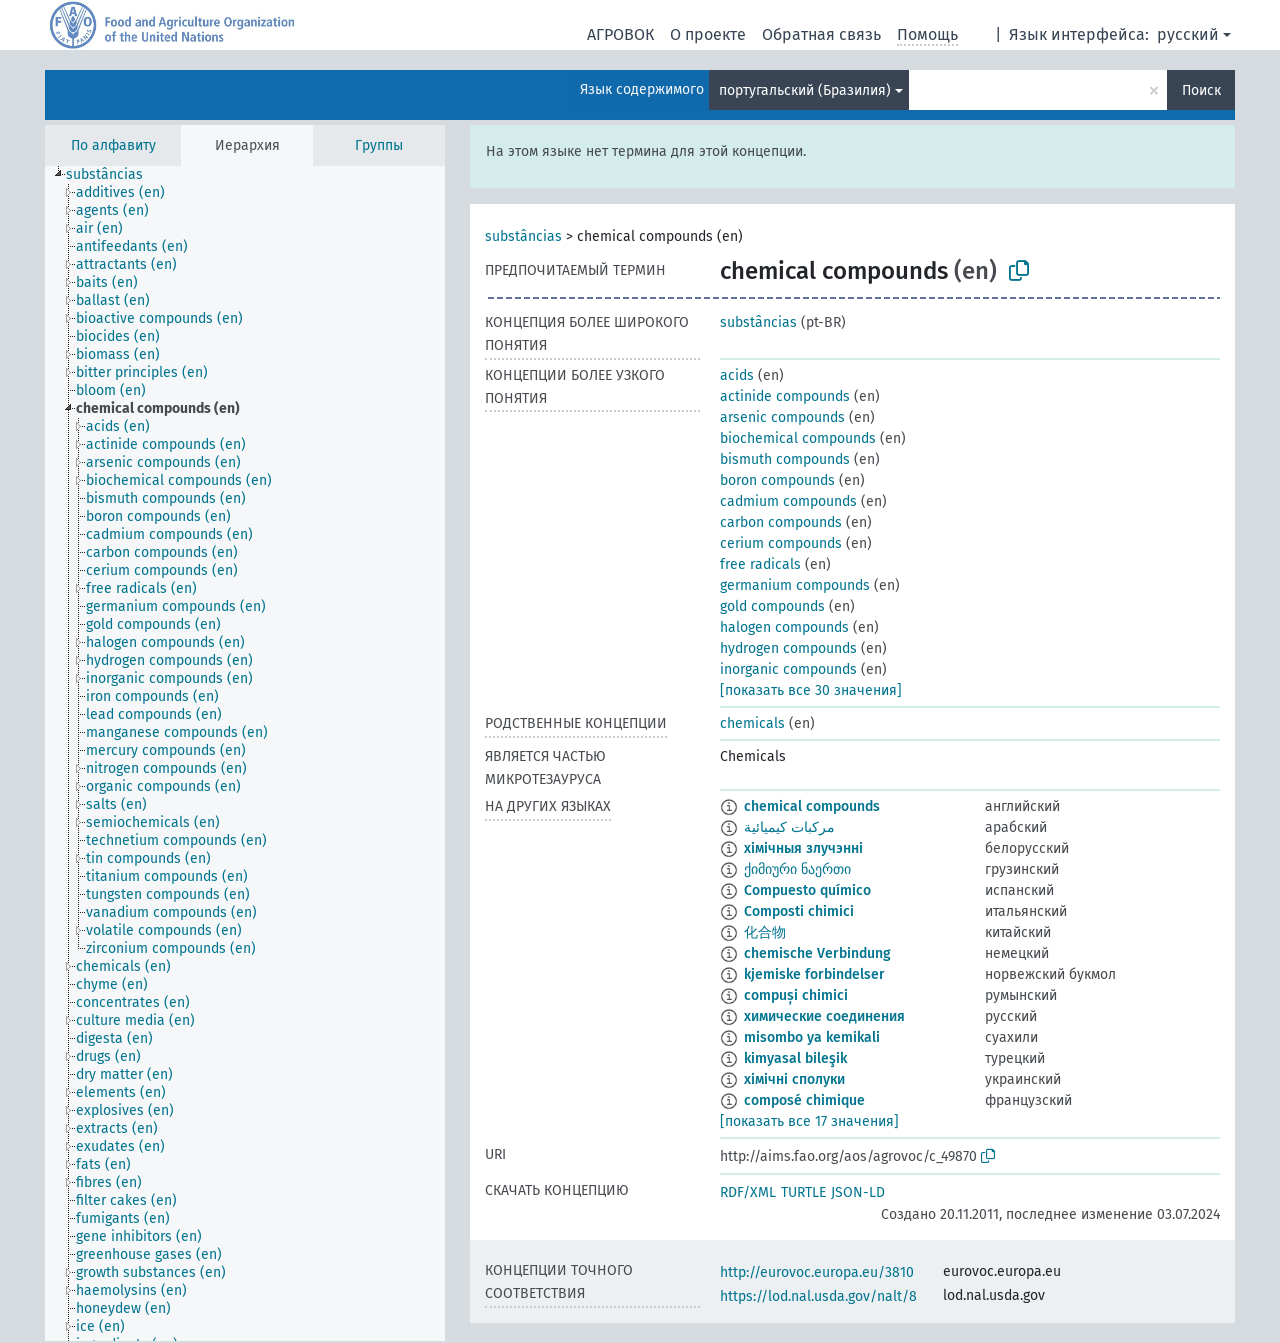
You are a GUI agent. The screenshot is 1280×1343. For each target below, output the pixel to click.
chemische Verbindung (817, 953)
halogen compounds (784, 627)
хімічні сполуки (794, 1079)
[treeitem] (113, 175)
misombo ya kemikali (812, 1037)
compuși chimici (796, 995)
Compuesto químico (807, 890)
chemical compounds (812, 806)
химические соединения (824, 1016)
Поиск (1201, 90)
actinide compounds (785, 396)
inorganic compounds (788, 669)
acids (737, 375)
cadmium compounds (788, 501)
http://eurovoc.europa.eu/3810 (817, 1272)
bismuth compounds (785, 459)
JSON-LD (858, 1192)
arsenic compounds (782, 417)
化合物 (765, 932)
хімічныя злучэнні (803, 848)
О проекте (708, 34)
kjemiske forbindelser (814, 974)
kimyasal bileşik (795, 1058)
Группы (379, 145)
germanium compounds (795, 585)
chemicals (752, 723)
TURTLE (803, 1192)
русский (1188, 34)
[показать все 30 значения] (811, 690)
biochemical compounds (798, 438)
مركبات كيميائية (789, 827)
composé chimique (804, 1100)
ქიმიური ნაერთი (797, 869)
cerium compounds (781, 543)
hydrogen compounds (788, 648)
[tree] (245, 753)
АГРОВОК (620, 34)
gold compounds (772, 606)
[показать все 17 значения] (809, 1121)
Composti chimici (799, 911)
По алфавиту (113, 145)
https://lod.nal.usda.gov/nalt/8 (818, 1296)
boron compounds (777, 480)
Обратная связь (821, 34)
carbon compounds (781, 522)
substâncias (523, 236)
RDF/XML (748, 1192)
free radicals (760, 564)
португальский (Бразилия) (805, 90)
